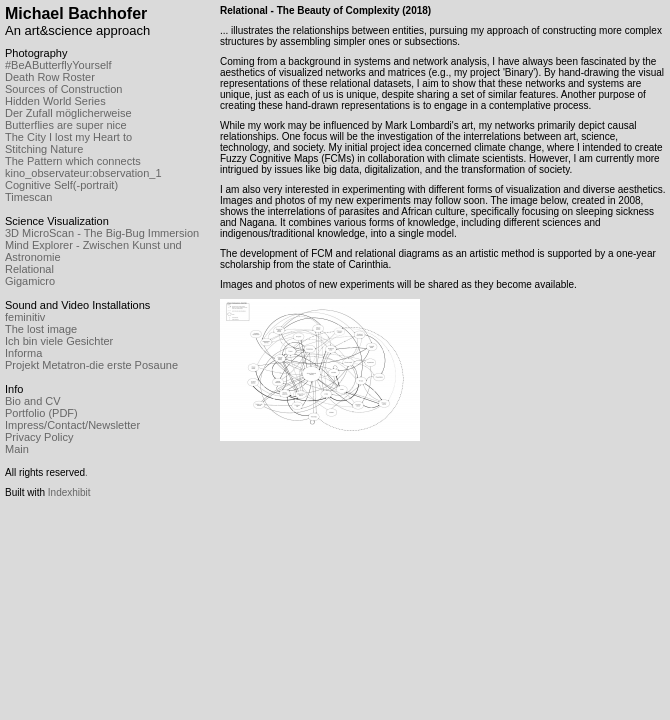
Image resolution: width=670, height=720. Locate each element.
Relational (29, 269)
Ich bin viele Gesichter (59, 341)
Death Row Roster (50, 77)
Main (17, 449)
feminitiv (25, 317)
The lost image (41, 329)
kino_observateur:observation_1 (83, 173)
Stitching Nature (44, 149)
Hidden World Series (55, 101)
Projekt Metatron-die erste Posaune (91, 365)
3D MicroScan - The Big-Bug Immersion (102, 233)
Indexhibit (69, 492)
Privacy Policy (39, 437)
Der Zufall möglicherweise (68, 113)
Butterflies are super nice (66, 125)
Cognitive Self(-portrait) (61, 185)
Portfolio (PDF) (41, 413)
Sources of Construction (63, 89)
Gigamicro (30, 281)
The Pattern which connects (73, 161)
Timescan (28, 197)
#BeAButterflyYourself (58, 65)
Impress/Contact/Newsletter (72, 425)
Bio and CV (33, 401)
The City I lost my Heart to (68, 137)
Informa (23, 353)
